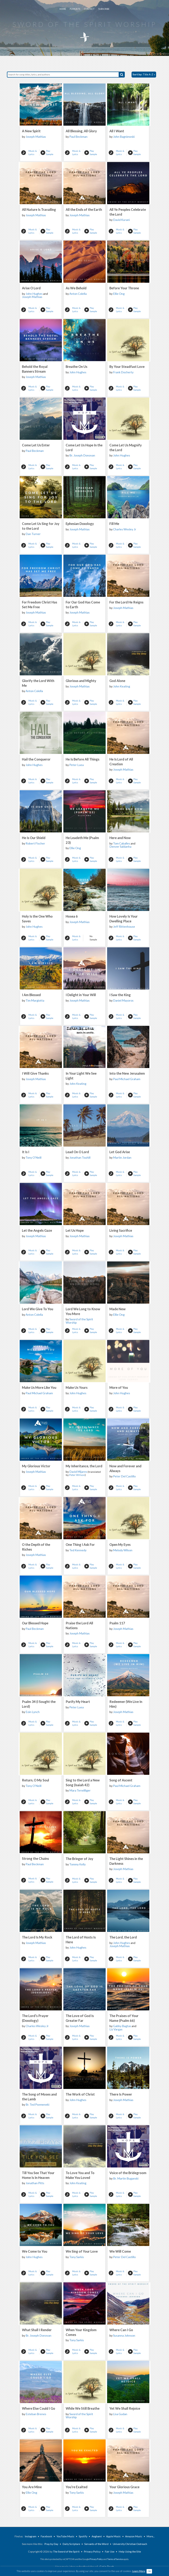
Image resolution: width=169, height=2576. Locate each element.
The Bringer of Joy (81, 1859)
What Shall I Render (38, 2330)
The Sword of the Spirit (66, 2551)
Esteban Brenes (37, 2414)
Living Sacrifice (122, 1231)
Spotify (83, 2536)
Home (63, 9)
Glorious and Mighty (82, 681)
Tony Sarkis (78, 2257)
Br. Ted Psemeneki (39, 2105)
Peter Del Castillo (126, 1477)
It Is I (27, 1152)
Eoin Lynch (34, 1712)
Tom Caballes (123, 844)
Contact (89, 9)
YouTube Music (65, 2536)
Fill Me (116, 524)
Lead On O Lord (78, 1152)
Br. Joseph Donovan (84, 456)
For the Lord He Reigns (128, 603)
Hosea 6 (73, 917)
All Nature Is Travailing (40, 210)
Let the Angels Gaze (38, 1231)
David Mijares (80, 1477)
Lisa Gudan (122, 2414)
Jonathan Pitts (36, 2183)
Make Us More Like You (40, 1388)
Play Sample (51, 153)
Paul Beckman (80, 137)
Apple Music (113, 2536)
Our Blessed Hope (36, 1624)
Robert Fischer (37, 844)
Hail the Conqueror (37, 760)
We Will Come (121, 2252)
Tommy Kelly (79, 1865)
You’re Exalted (78, 2488)
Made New (119, 1310)
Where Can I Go (123, 2330)
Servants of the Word (96, 2543)
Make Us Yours (78, 1388)
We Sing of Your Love (83, 2252)
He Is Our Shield (35, 838)
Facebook (46, 2536)
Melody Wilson (124, 1550)
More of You (120, 1388)
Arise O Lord (32, 289)
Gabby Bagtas (124, 2026)
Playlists (75, 9)
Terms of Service (115, 2559)
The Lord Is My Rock (38, 1938)
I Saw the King (121, 995)
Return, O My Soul (37, 1781)
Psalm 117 (119, 1624)
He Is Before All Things (84, 760)
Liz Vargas (117, 2030)
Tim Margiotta (36, 1001)
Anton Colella (79, 294)
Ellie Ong (120, 294)
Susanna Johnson (126, 2336)
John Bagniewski (125, 137)
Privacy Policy (92, 2551)
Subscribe (103, 9)
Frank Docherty (125, 377)
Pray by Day (51, 2543)
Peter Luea (78, 765)
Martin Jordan (124, 1158)
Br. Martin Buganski (127, 2183)
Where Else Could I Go (40, 2409)
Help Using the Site (130, 2551)
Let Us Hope (76, 1231)
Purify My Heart (79, 1702)
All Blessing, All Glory (82, 132)
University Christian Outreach (130, 2543)
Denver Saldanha (122, 847)
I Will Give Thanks (36, 1074)
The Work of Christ (81, 2095)
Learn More (138, 2571)
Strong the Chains (36, 1859)
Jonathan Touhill (81, 1158)
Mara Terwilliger (81, 1791)
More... (150, 2536)
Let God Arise (121, 1152)
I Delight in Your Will (82, 995)
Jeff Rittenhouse (125, 927)
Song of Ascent (122, 1781)
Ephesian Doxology (81, 524)
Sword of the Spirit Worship (81, 1321)
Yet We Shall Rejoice (126, 2409)
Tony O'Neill (35, 1158)
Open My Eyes (121, 1545)
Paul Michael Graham (128, 1084)
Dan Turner (34, 534)
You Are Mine (33, 2488)
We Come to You (36, 2252)
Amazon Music (133, 2536)
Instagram (30, 2536)
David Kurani (123, 220)
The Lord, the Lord (124, 1938)
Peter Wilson (92, 1480)
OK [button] (149, 2571)
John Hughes (35, 294)
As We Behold (77, 289)
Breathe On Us (78, 367)
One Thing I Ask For (81, 1545)
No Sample (95, 938)
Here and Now (121, 838)
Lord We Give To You (39, 1310)
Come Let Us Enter (37, 446)
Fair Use (109, 2551)
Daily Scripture (71, 2543)
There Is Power (122, 2095)
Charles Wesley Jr (126, 530)
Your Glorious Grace (126, 2488)
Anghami (97, 2536)
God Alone (119, 681)
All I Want (118, 132)
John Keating (123, 687)
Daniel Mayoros (125, 1001)
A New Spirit (32, 132)
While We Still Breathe (84, 2409)
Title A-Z (143, 74)
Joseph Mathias (37, 137)
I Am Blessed (32, 995)
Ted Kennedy (79, 1550)
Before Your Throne (125, 289)
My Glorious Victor (37, 1467)
